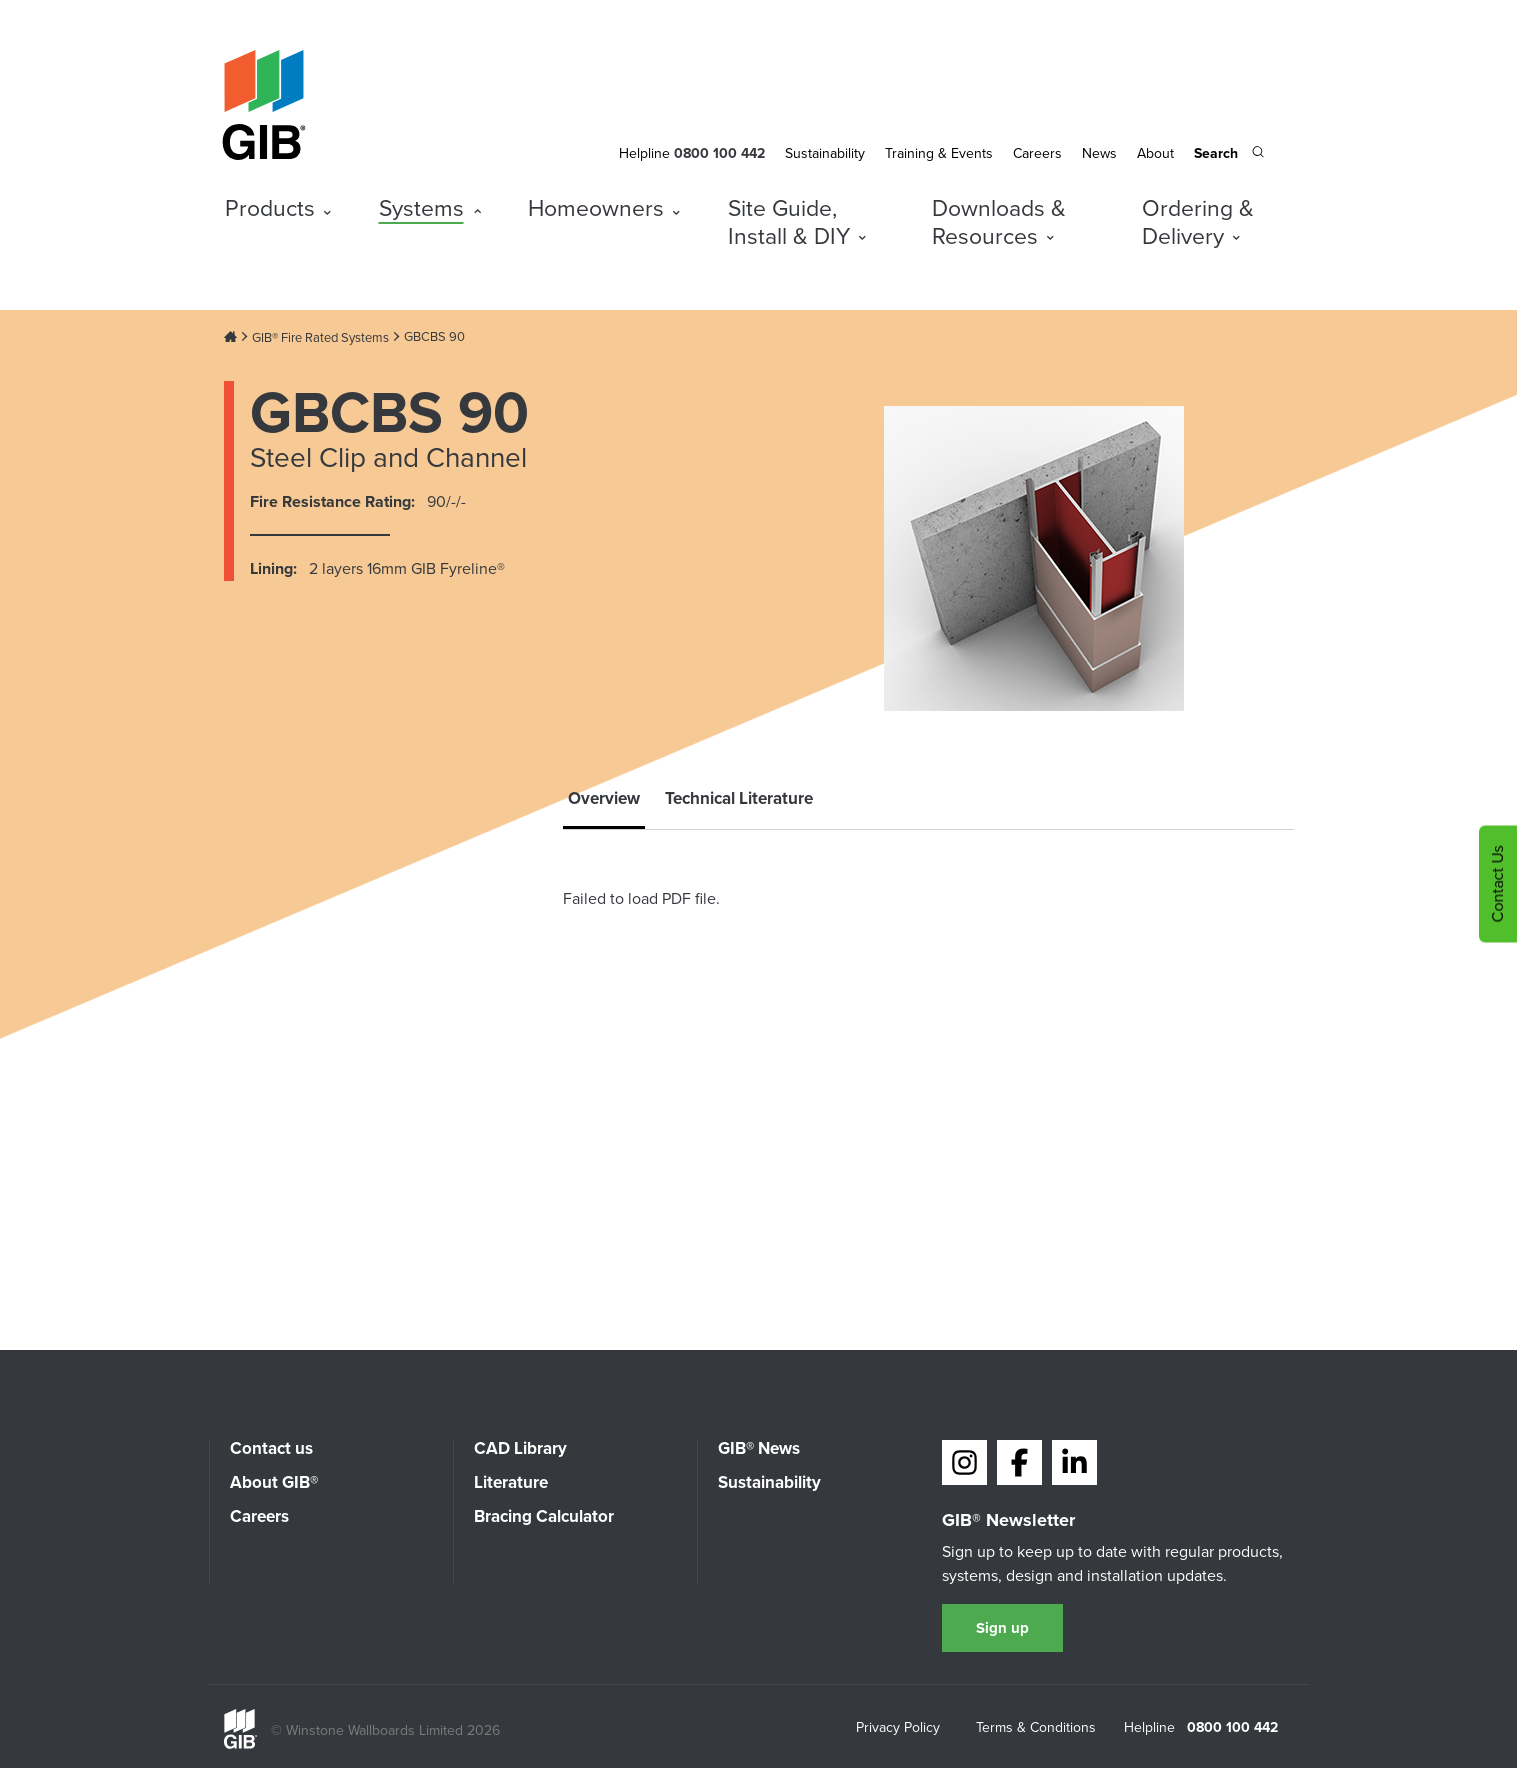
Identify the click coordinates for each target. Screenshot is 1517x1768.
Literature (511, 1482)
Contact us (271, 1448)
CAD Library (520, 1448)
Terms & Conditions (1036, 1729)
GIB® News (759, 1448)
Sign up (1002, 1628)
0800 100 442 (1232, 1728)
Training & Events (939, 153)
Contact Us (1497, 884)
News (1099, 153)
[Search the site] (1229, 155)
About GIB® (274, 1482)
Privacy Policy (898, 1729)
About (1155, 153)
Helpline (644, 153)
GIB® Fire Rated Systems (320, 338)
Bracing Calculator (544, 1516)
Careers (1037, 153)
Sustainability (825, 153)
